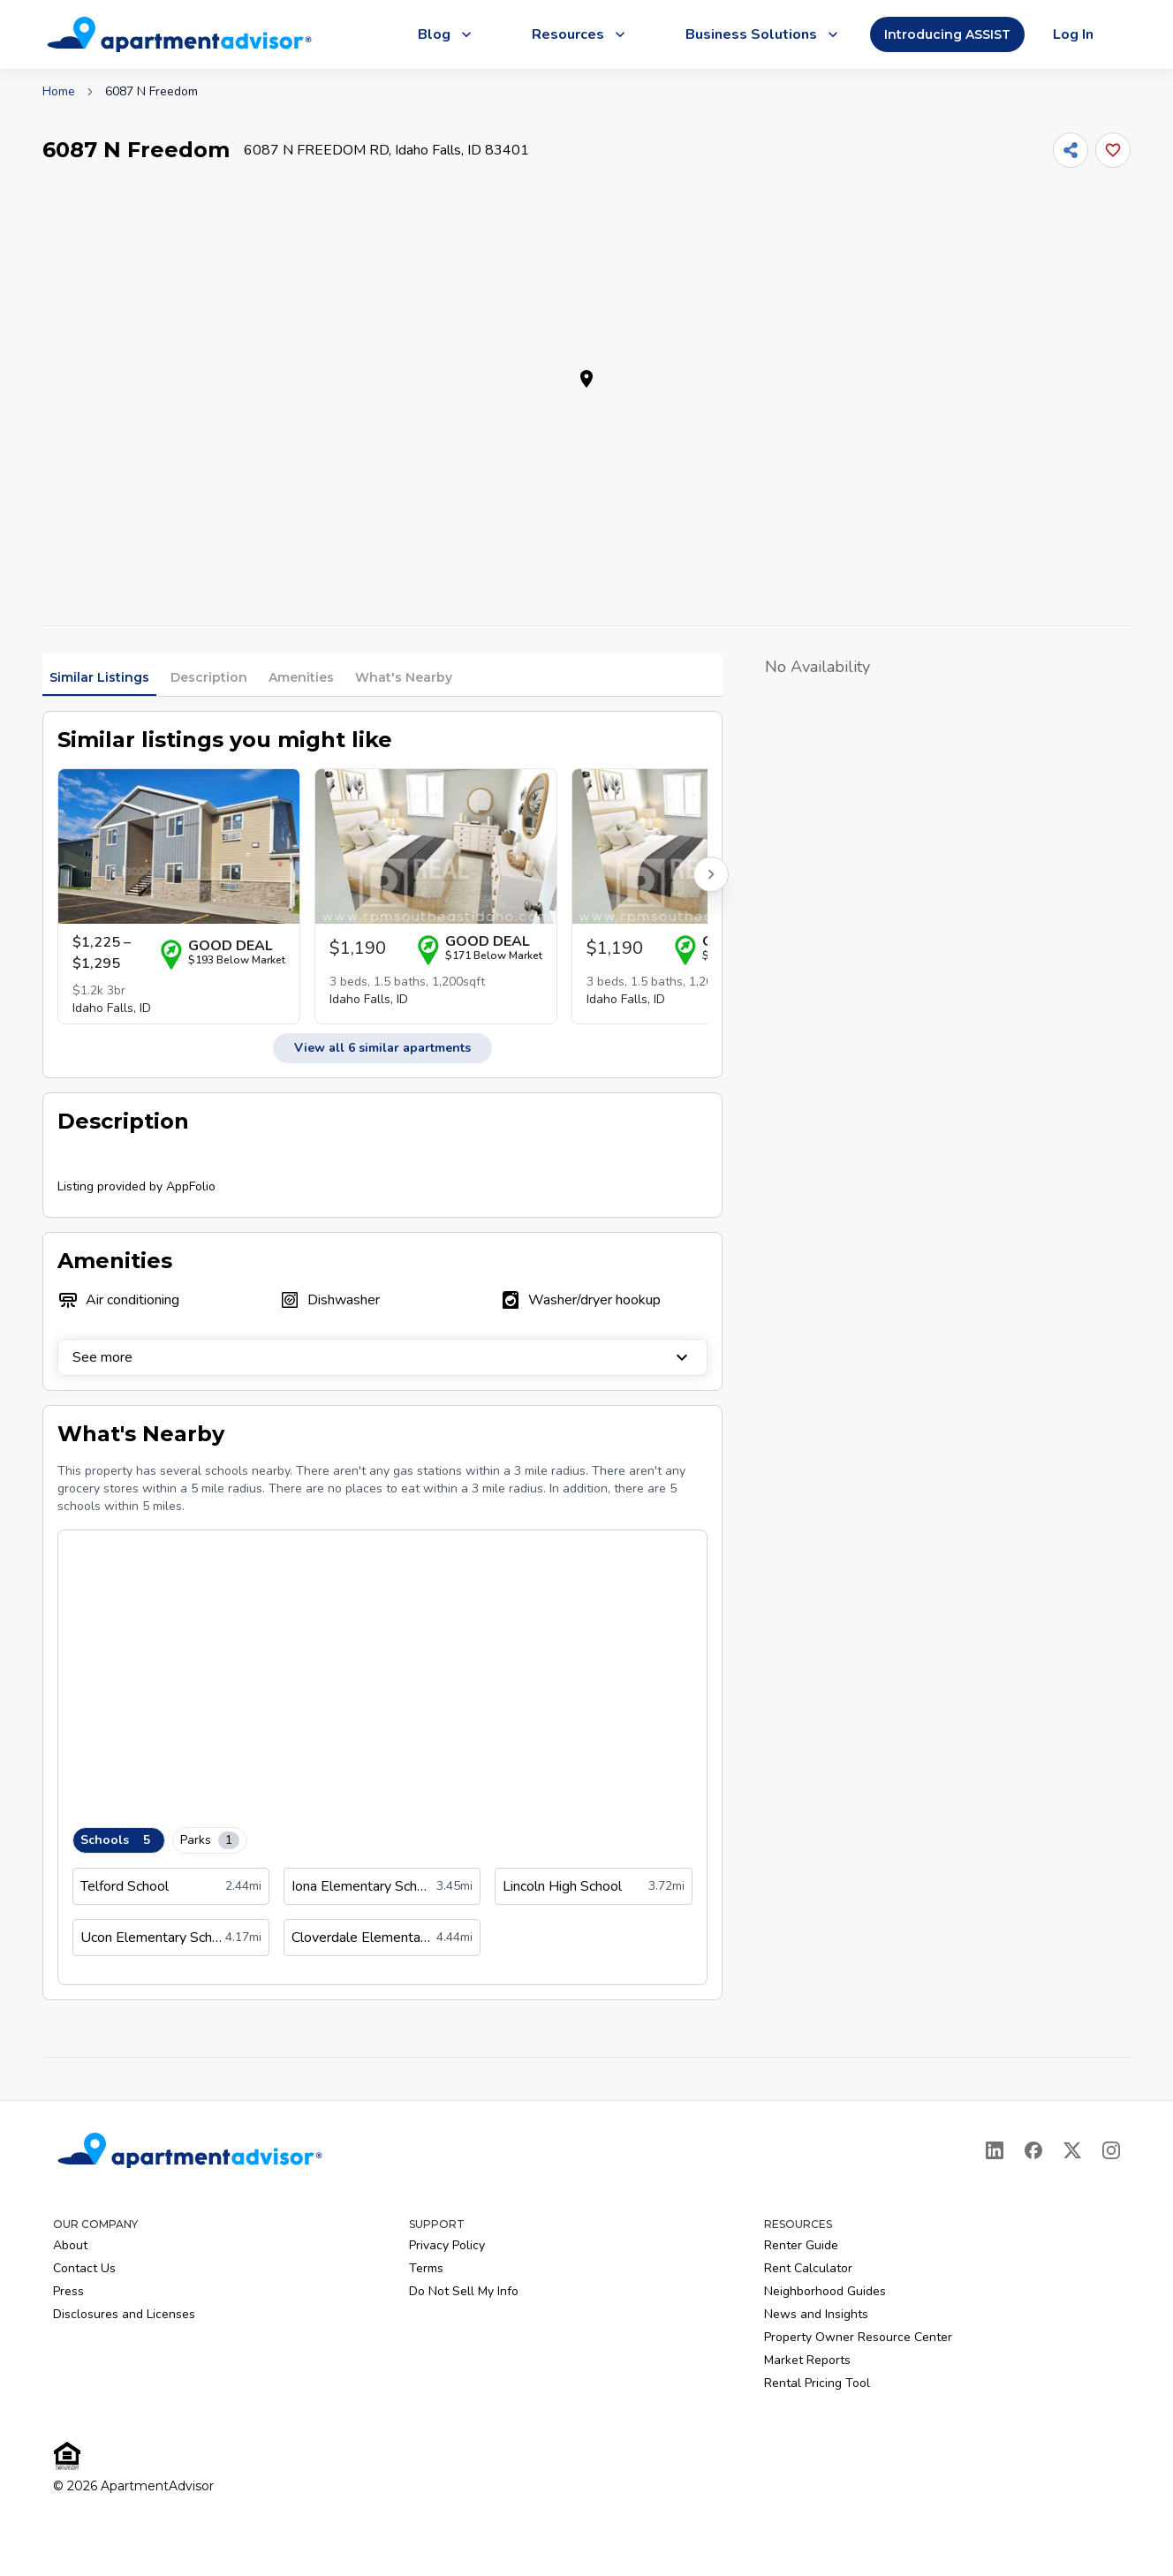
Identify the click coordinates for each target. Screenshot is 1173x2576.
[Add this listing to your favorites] (1113, 150)
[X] (1072, 2150)
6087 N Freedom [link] (151, 91)
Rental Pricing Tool (817, 2383)
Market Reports (807, 2360)
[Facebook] (1033, 2150)
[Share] (1070, 150)
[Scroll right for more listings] (711, 874)
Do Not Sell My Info (463, 2291)
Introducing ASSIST (947, 34)
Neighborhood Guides (825, 2291)
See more (382, 1357)
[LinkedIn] (994, 2150)
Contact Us (84, 2268)
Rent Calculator (808, 2268)
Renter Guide (801, 2245)
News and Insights (816, 2314)
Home (58, 91)
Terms (426, 2268)
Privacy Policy (447, 2245)
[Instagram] (1111, 2150)
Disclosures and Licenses (124, 2314)
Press (68, 2291)
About (70, 2245)
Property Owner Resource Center (858, 2337)
